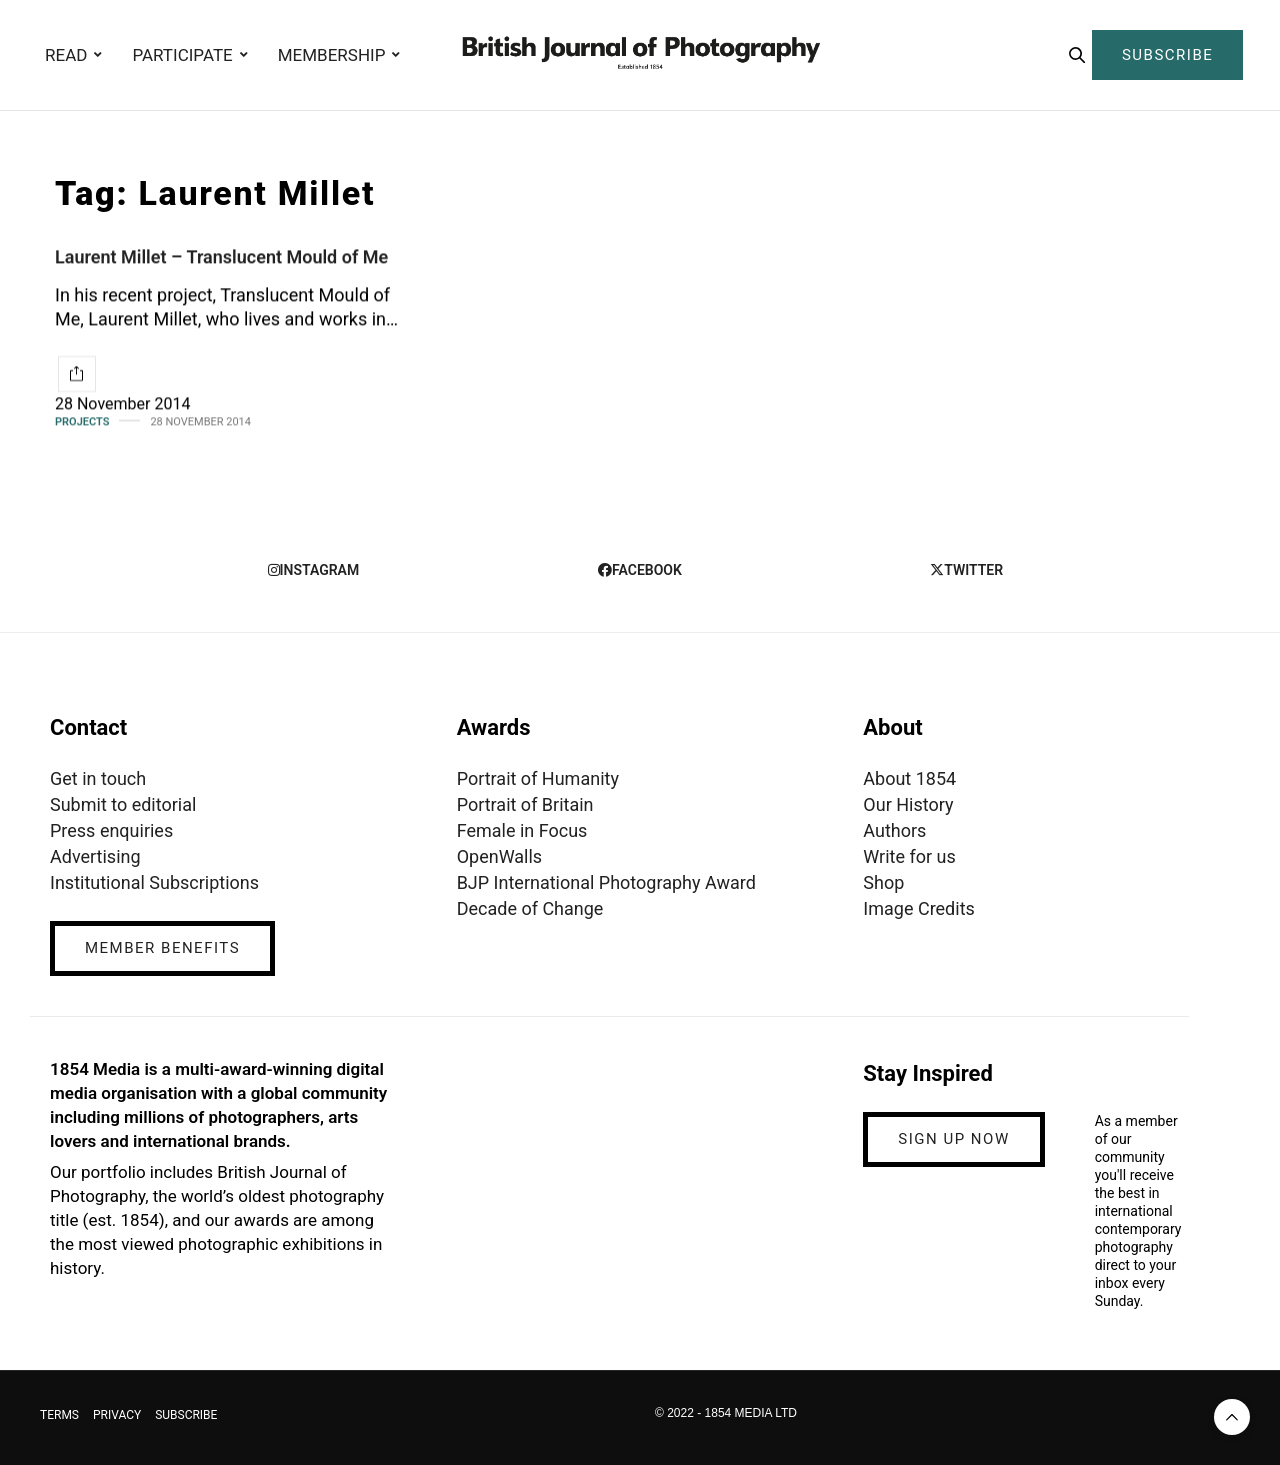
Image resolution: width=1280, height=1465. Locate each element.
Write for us (909, 856)
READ (66, 55)
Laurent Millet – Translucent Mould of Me (221, 256)
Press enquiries (111, 830)
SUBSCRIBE (1167, 55)
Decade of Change (530, 908)
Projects (82, 421)
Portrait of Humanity (538, 778)
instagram (314, 570)
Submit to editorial (123, 804)
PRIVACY (117, 1415)
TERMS (59, 1415)
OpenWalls (500, 856)
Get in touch (98, 778)
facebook (640, 570)
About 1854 (909, 778)
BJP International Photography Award (606, 882)
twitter (966, 570)
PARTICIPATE (182, 55)
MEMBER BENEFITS (162, 948)
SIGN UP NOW (953, 1139)
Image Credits (919, 908)
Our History (908, 804)
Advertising (95, 856)
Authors (894, 830)
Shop (883, 882)
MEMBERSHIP (332, 55)
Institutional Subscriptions (154, 882)
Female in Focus (522, 830)
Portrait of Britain (525, 804)
